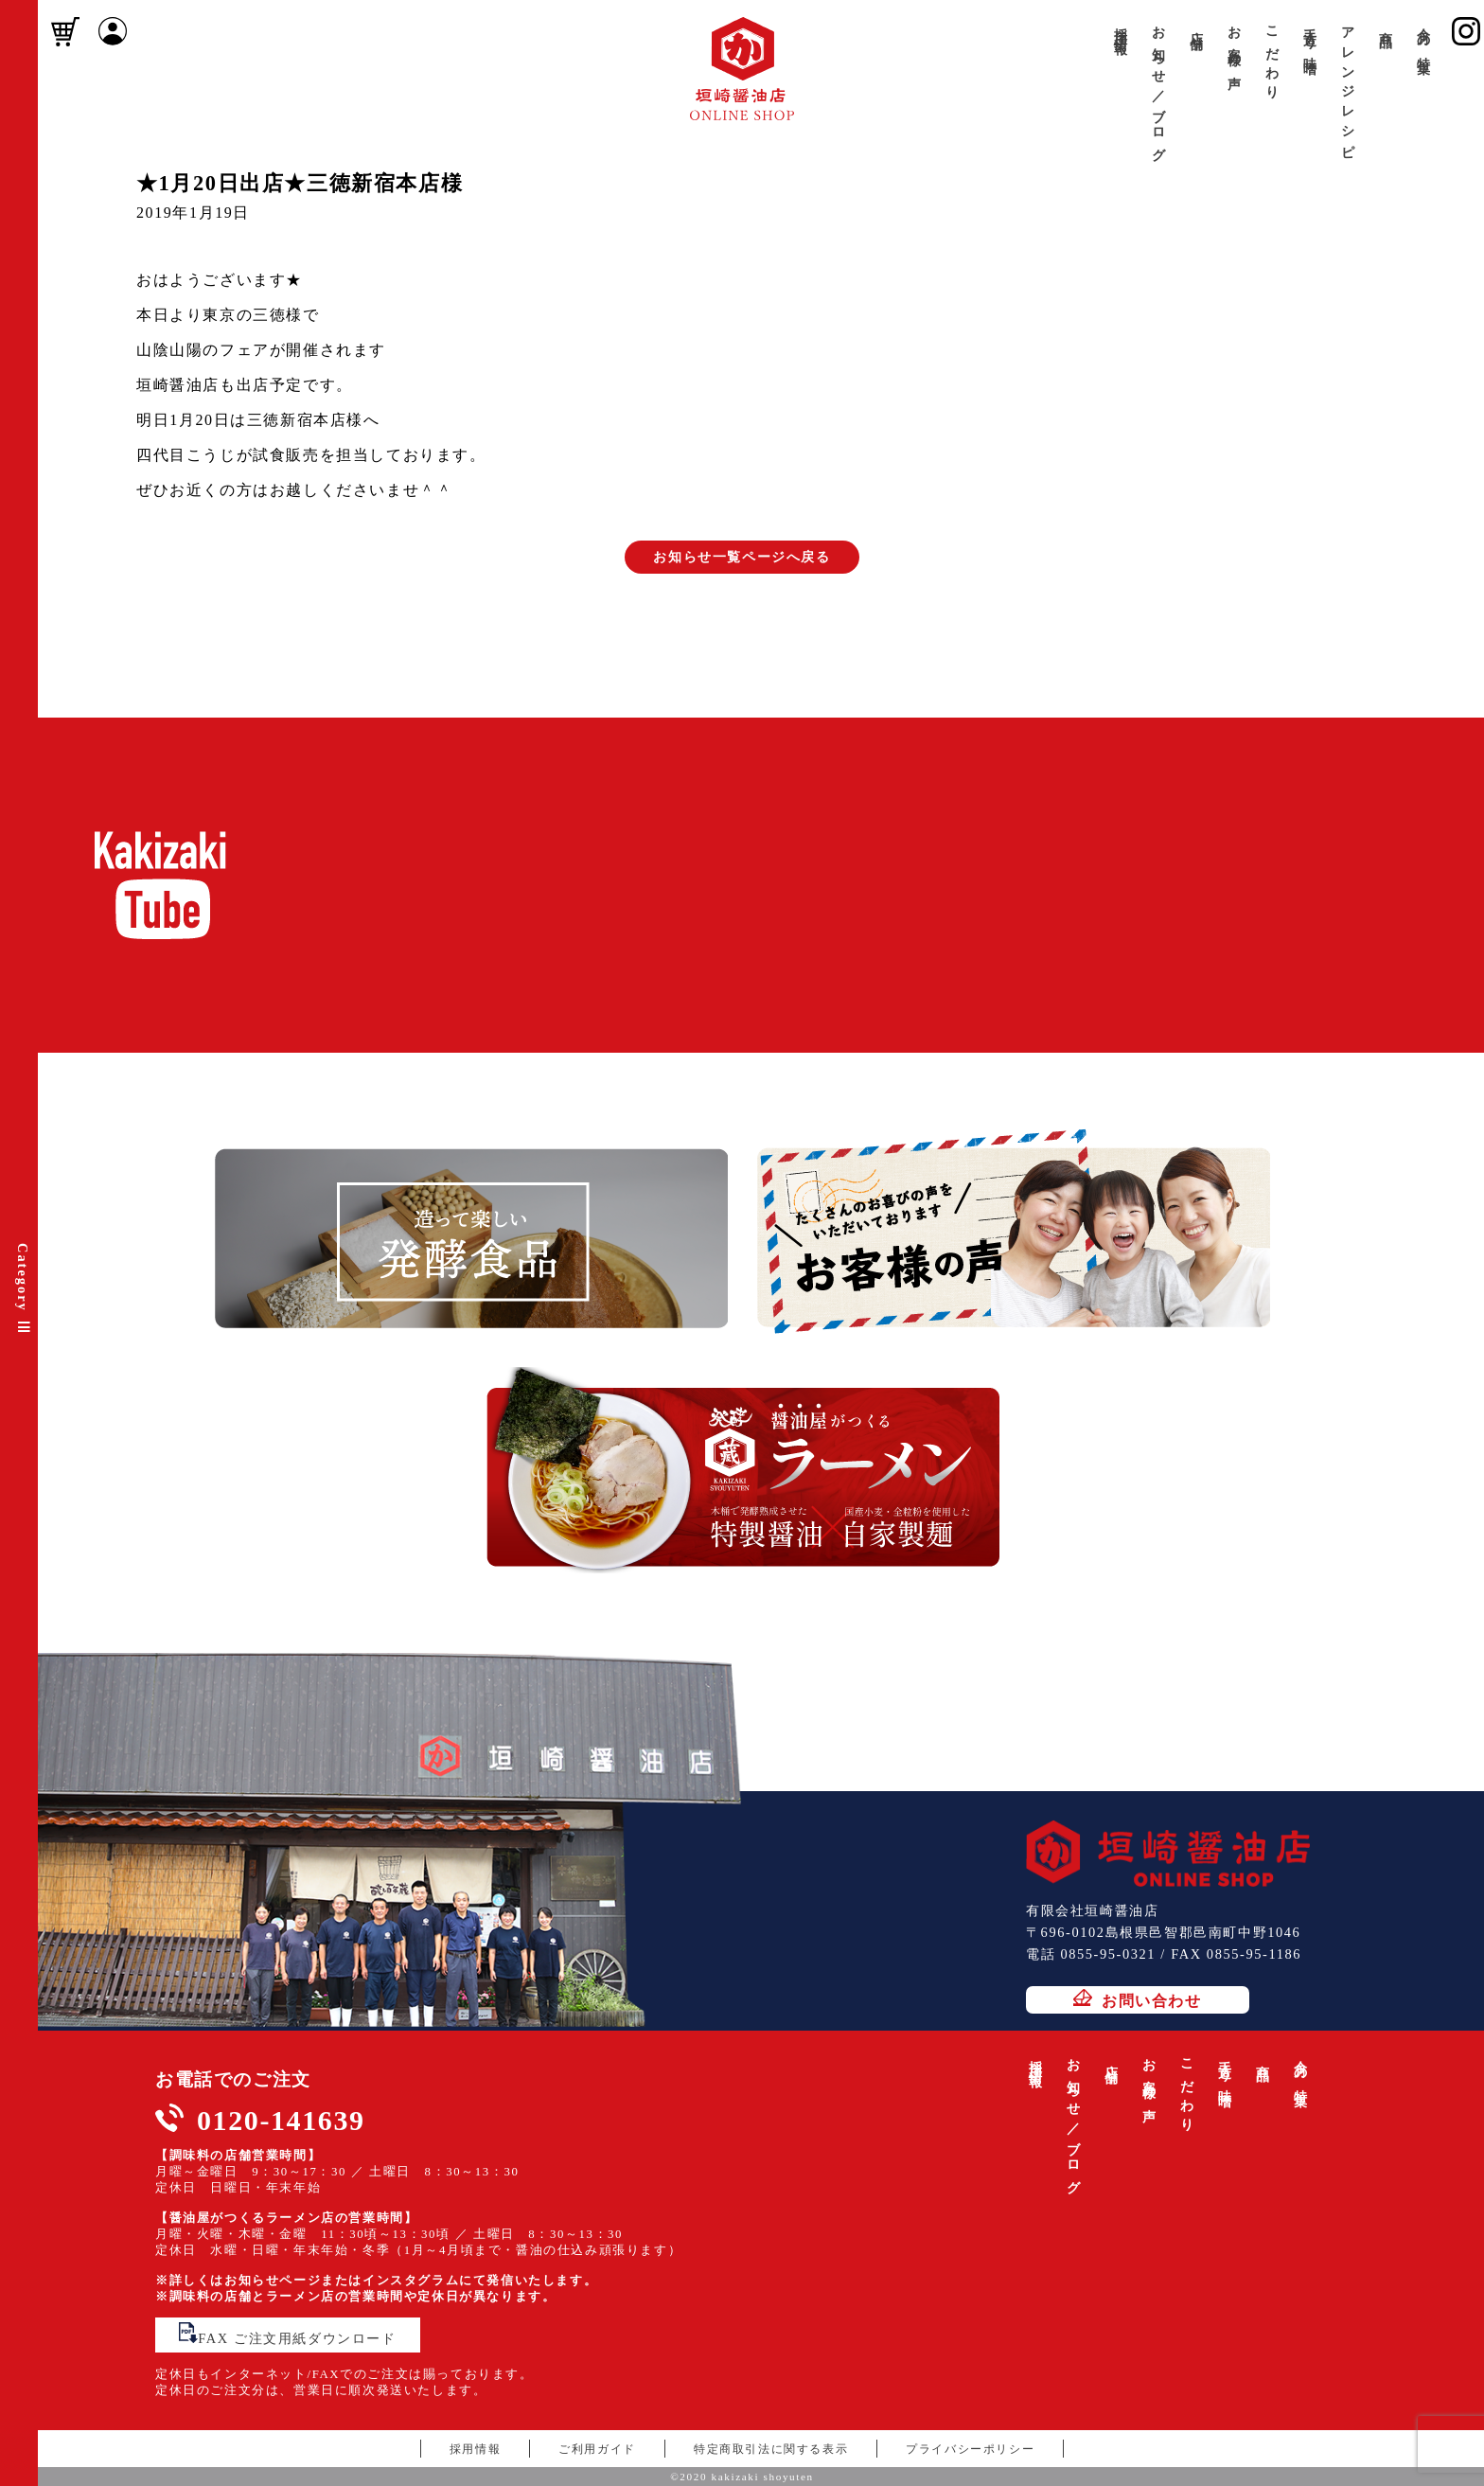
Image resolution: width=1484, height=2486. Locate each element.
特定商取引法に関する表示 (771, 2449)
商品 (1385, 25)
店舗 (1196, 25)
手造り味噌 (1309, 36)
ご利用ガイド (597, 2449)
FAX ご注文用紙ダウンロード (287, 2334)
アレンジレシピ (1347, 86)
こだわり (1272, 56)
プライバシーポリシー (970, 2449)
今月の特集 (1423, 36)
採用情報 (1120, 26)
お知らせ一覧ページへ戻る (741, 557)
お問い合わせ (1137, 1999)
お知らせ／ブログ (1158, 87)
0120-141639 (281, 2120)
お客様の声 (1234, 43)
